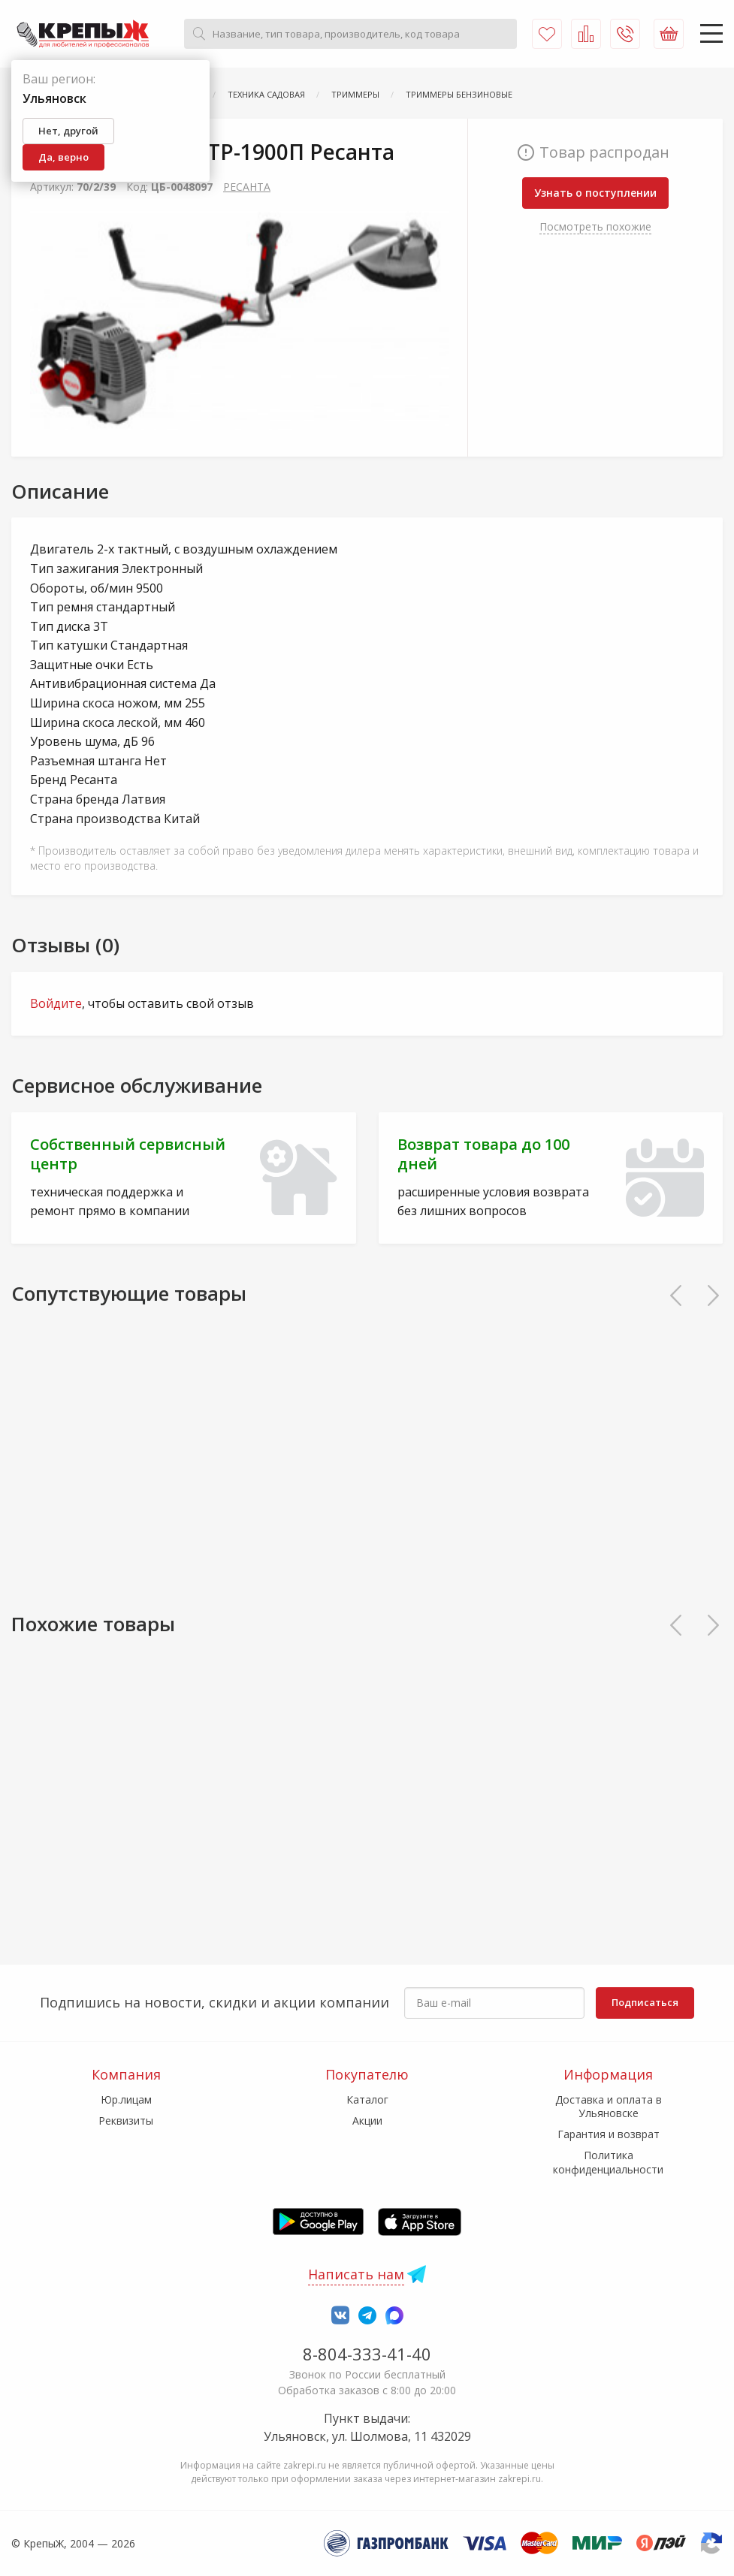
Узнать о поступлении (595, 193)
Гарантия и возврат (608, 2134)
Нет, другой (68, 130)
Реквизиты (125, 2120)
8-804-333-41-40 (367, 2353)
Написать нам (356, 2274)
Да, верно (63, 157)
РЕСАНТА (246, 186)
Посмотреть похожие (595, 226)
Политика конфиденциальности (608, 2162)
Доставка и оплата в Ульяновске (608, 2106)
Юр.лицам (126, 2099)
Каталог (367, 2099)
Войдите (56, 1003)
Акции (367, 2120)
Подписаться (645, 2002)
